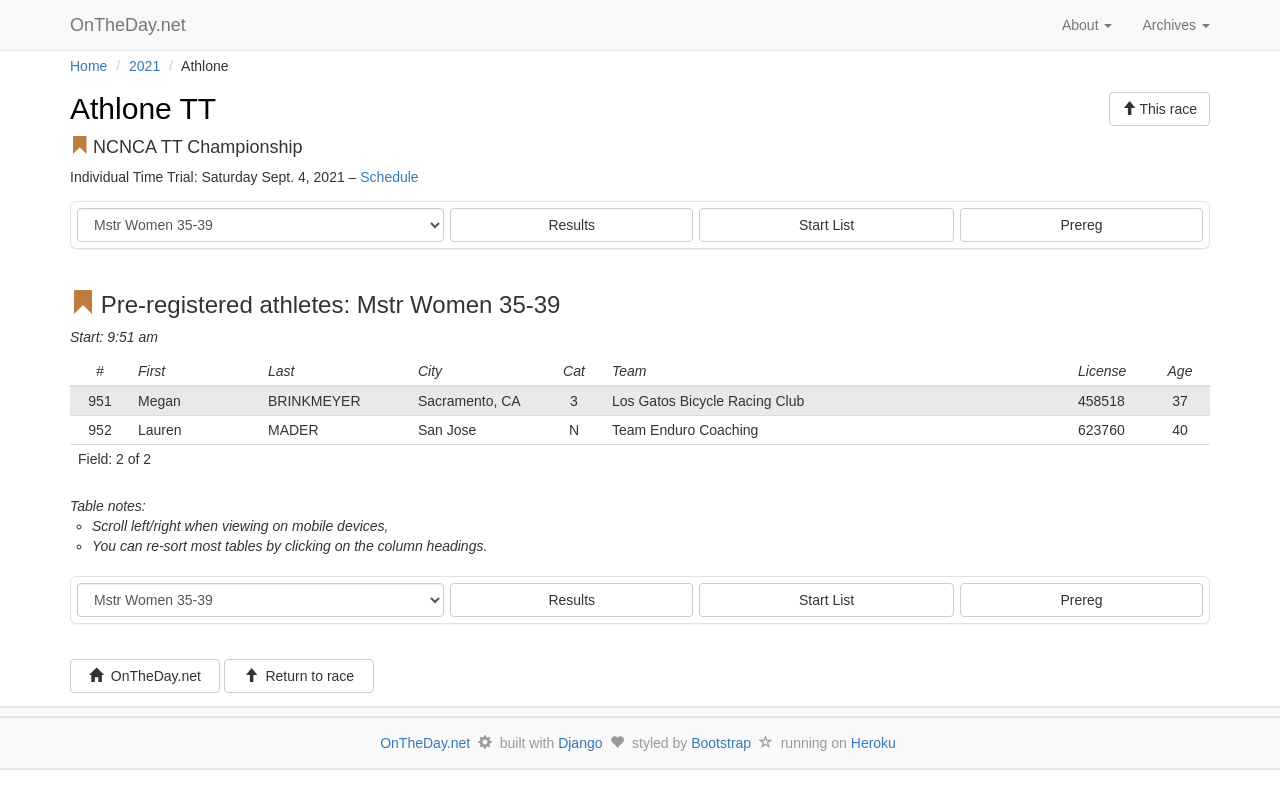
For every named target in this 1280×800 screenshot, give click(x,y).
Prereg (1082, 225)
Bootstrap (721, 743)
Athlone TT (143, 108)
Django (580, 743)
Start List (826, 225)
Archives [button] (1176, 25)
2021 (144, 66)
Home (88, 66)
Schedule (389, 177)
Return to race (299, 676)
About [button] (1087, 25)
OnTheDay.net (130, 25)
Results (571, 225)
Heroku (873, 743)
